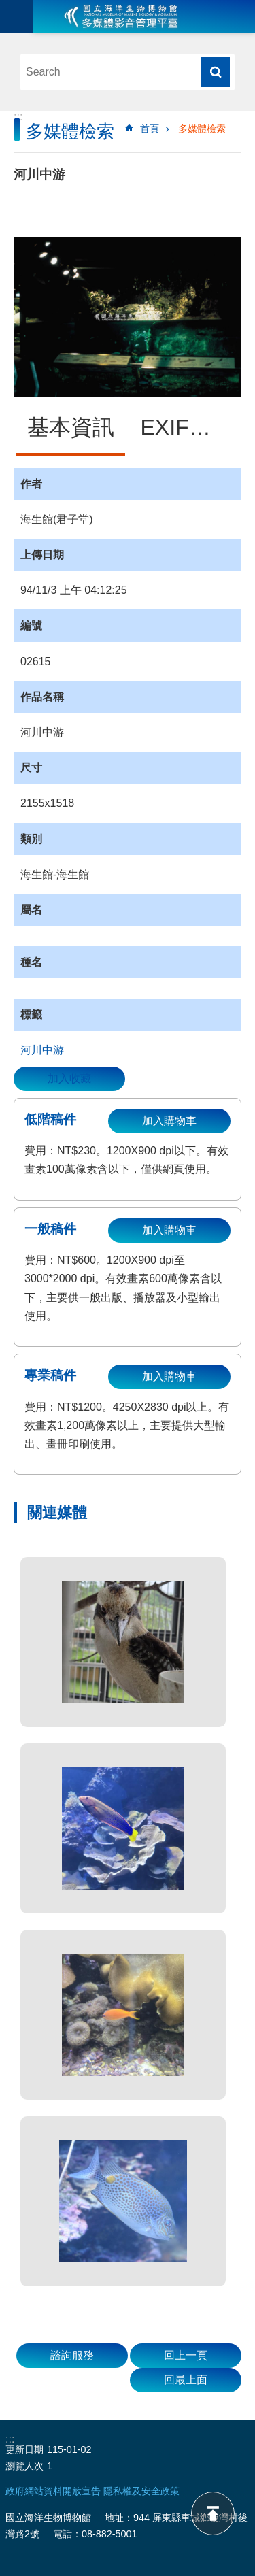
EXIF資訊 (187, 427)
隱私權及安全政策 (141, 2491)
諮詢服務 (72, 2355)
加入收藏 (69, 1078)
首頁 (149, 128)
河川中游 (42, 1050)
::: (18, 116)
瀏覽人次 (24, 2465)
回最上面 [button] (185, 2380)
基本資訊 (70, 427)
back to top (213, 2513)
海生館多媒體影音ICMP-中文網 (121, 16)
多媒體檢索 (202, 128)
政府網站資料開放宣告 (53, 2491)
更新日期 (24, 2449)
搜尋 (215, 72)
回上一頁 (185, 2355)
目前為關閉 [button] (16, 16)
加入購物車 (169, 1120)
